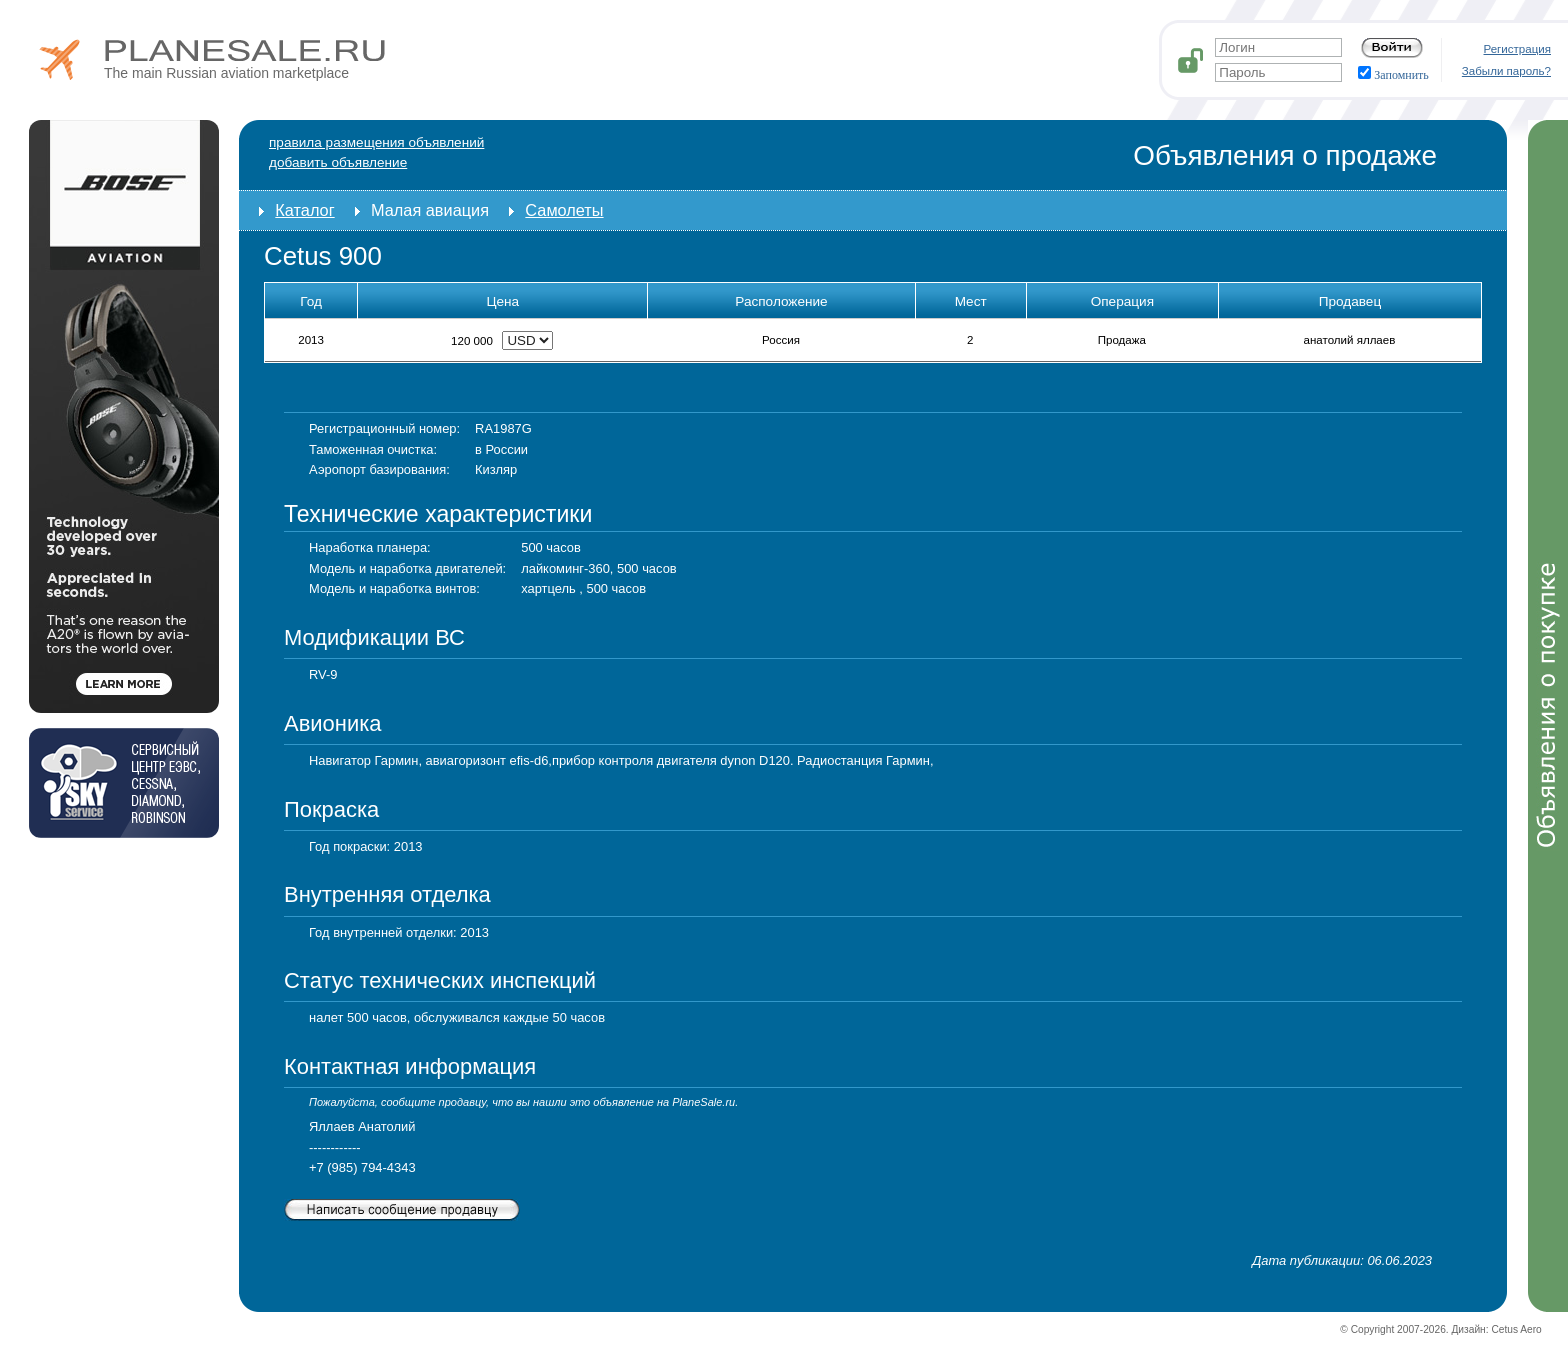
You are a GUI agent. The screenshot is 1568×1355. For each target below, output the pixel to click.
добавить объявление (338, 162)
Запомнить (1393, 75)
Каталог (304, 210)
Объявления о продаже (1285, 155)
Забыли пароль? (1506, 71)
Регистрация (1518, 49)
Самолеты (564, 210)
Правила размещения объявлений (376, 142)
